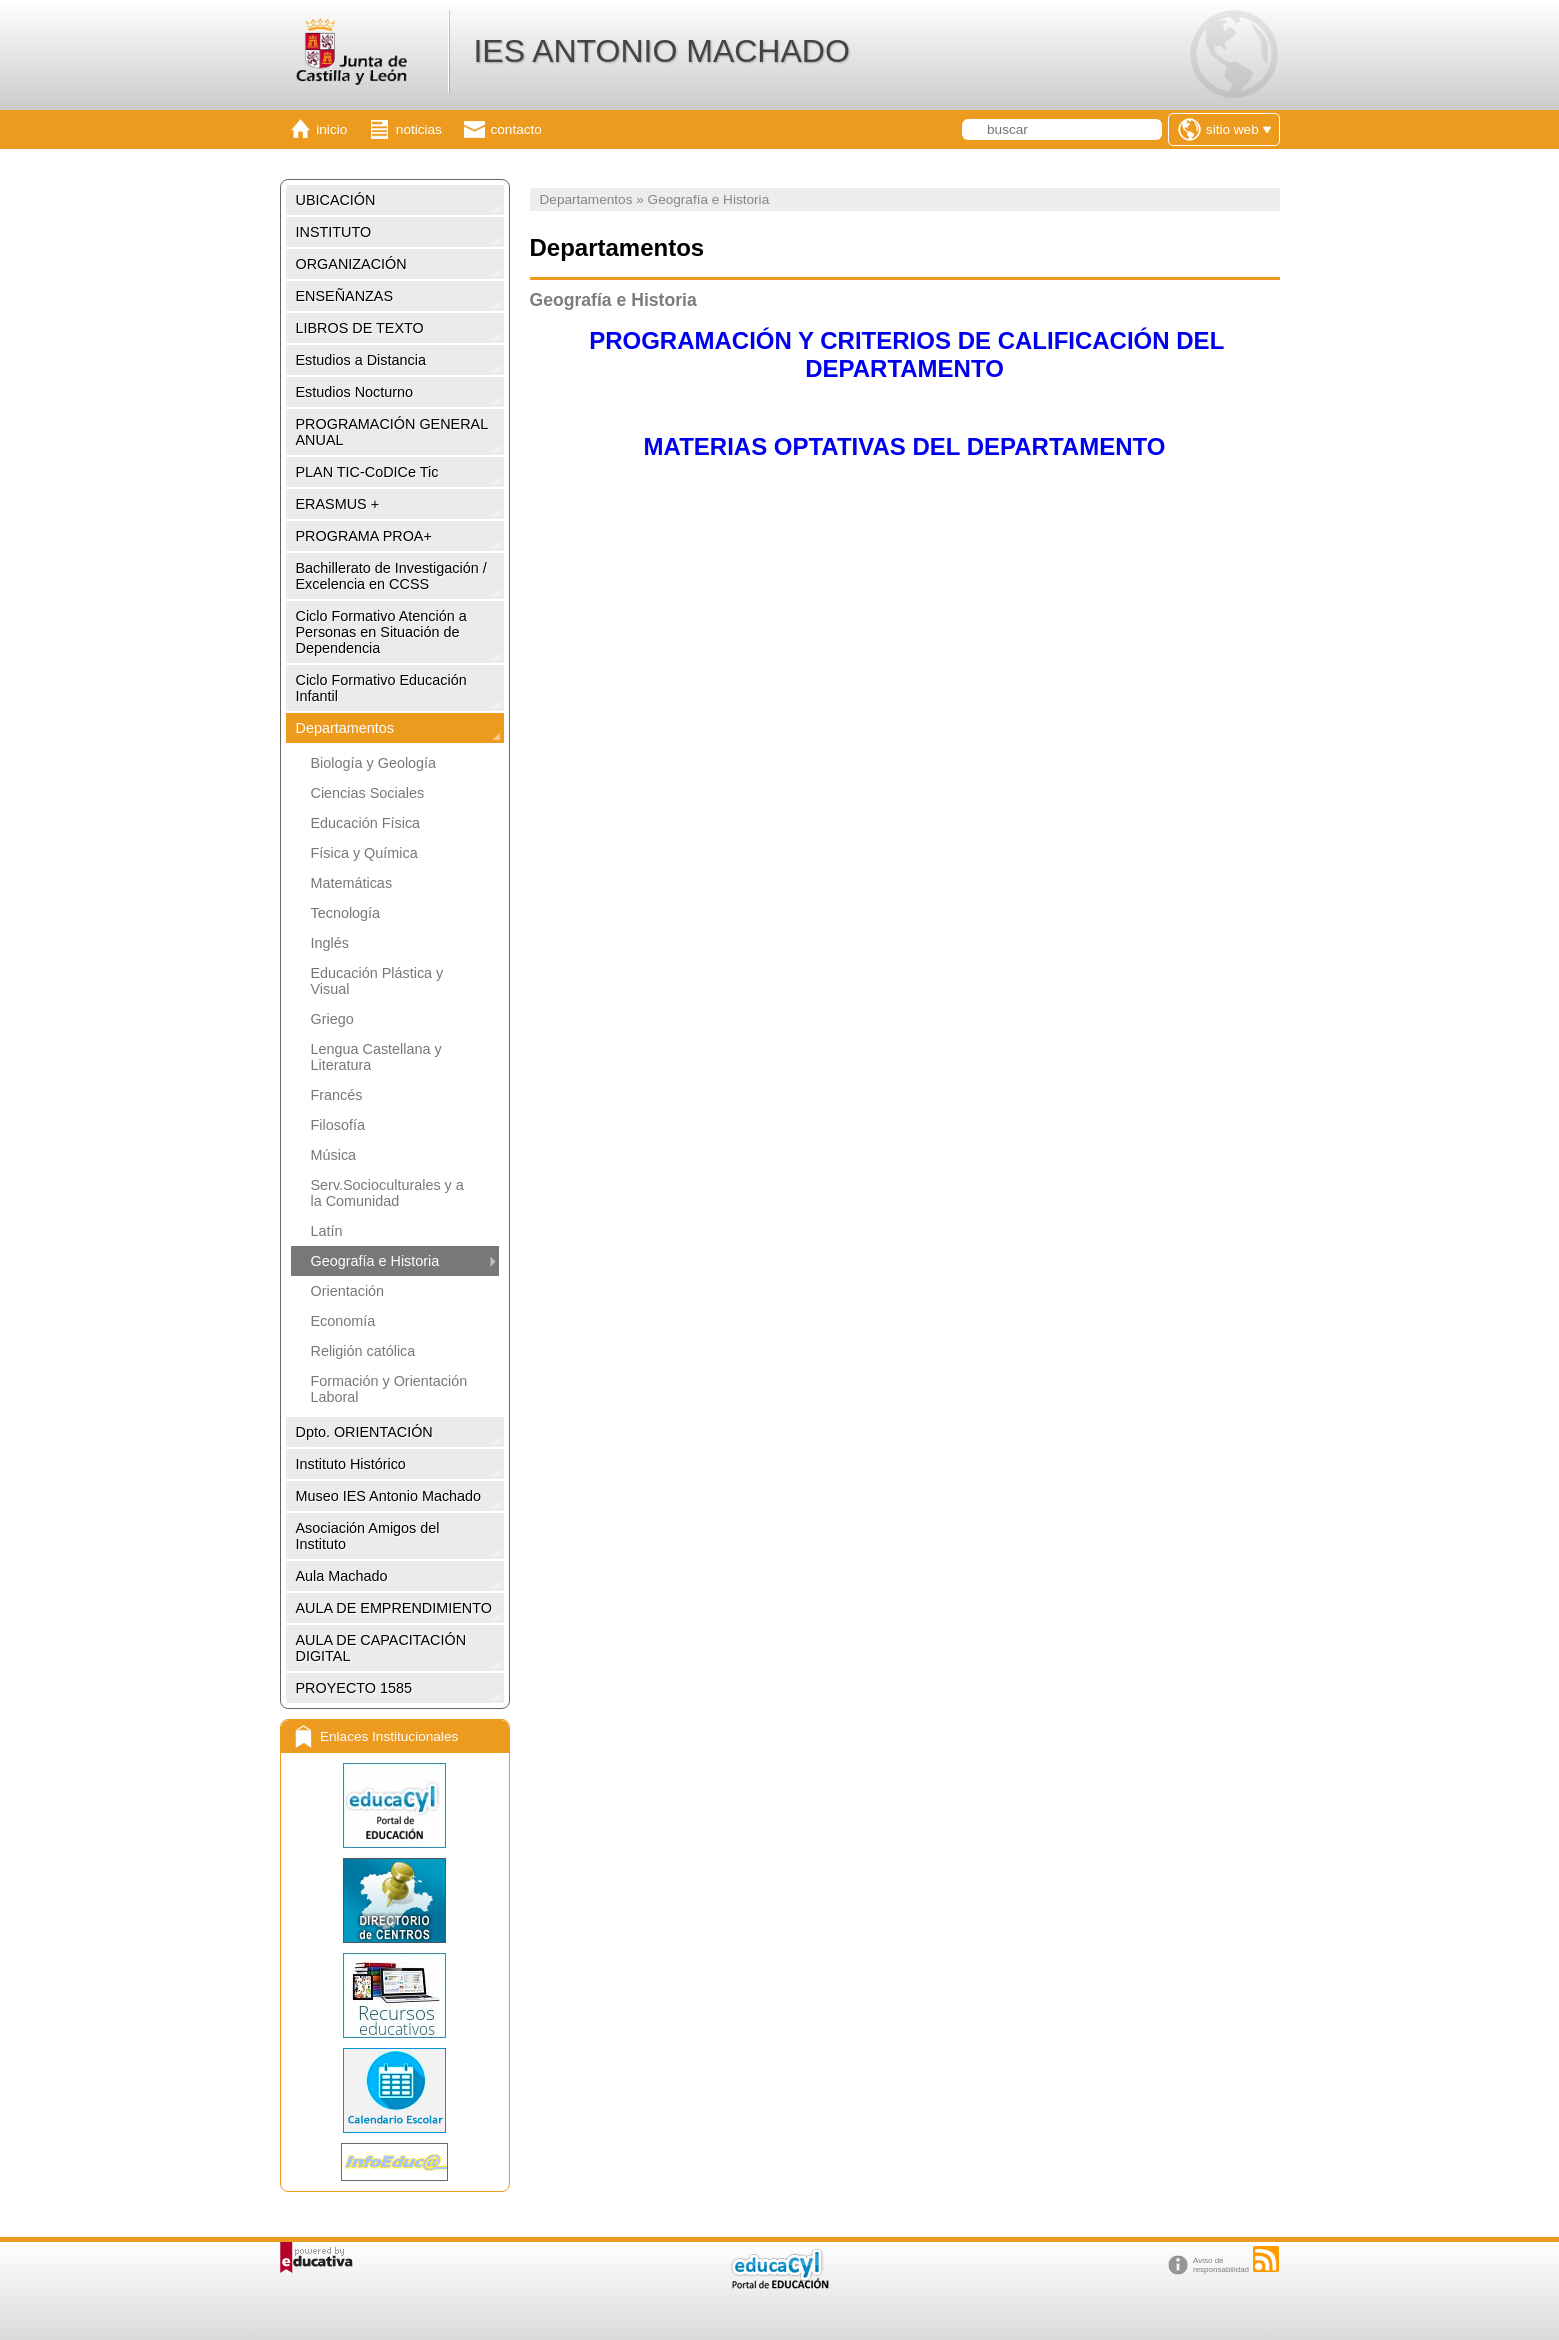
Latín (327, 1231)
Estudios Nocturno (355, 392)
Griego (332, 1019)
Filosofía (338, 1125)
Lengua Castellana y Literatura (376, 1057)
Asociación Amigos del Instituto (368, 1536)
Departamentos (345, 728)
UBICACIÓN (336, 200)
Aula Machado (342, 1576)
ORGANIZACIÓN (351, 264)
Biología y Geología (374, 763)
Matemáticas (352, 883)
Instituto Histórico (351, 1464)
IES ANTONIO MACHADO (661, 51)
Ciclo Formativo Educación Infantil (381, 688)
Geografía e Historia (375, 1261)
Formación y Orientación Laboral (389, 1389)
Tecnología (346, 913)
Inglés (330, 943)
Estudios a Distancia (361, 360)
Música (334, 1155)
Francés (337, 1095)
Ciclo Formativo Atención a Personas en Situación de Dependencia (381, 632)
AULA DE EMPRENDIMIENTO (394, 1608)
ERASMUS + (338, 504)
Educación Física (366, 823)
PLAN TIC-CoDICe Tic (367, 472)
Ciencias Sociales (368, 793)
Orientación (348, 1291)
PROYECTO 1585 (354, 1688)
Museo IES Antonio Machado (389, 1496)
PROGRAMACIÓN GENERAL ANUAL (392, 432)
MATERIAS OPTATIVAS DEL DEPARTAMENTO (905, 446)
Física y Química (364, 853)
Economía (343, 1321)
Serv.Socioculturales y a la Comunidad (387, 1193)
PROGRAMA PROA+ (364, 536)
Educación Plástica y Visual (377, 981)
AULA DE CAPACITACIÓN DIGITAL (381, 1648)
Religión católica (363, 1351)
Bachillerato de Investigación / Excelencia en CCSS (391, 576)
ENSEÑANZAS (345, 296)
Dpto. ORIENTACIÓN (364, 1432)
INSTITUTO (334, 232)
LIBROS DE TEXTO (360, 328)
